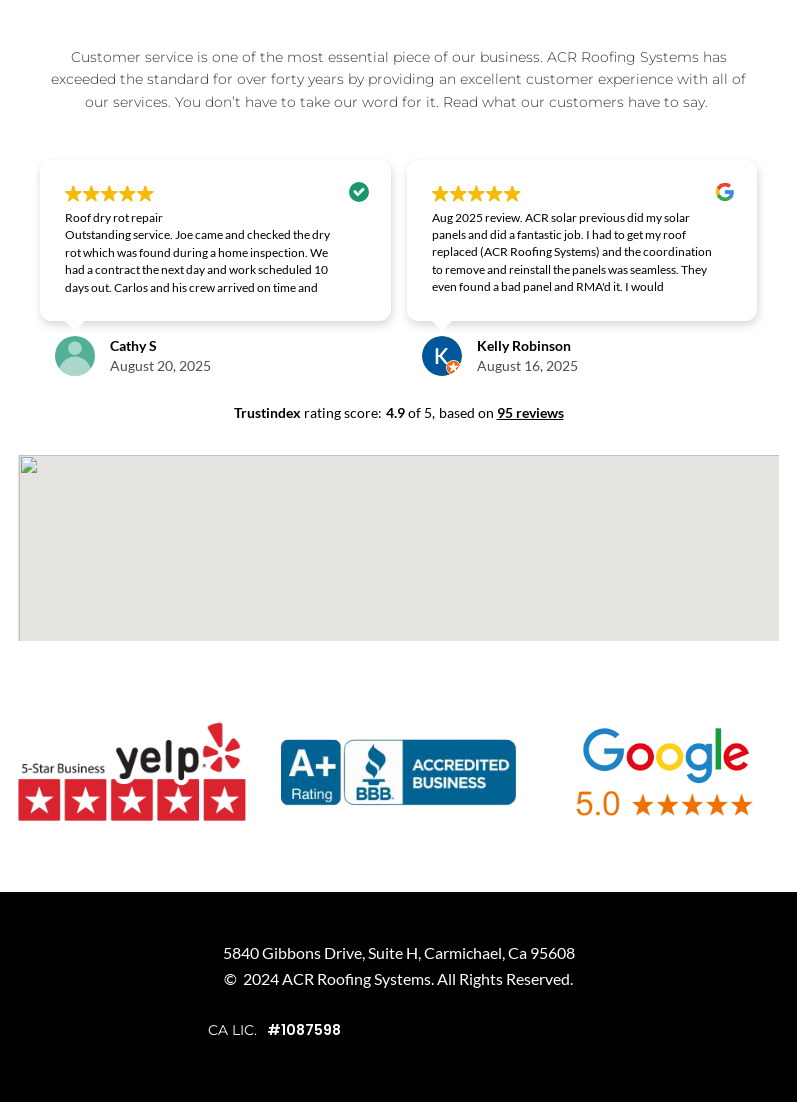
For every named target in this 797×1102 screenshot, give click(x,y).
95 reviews (530, 412)
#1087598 (304, 1030)
